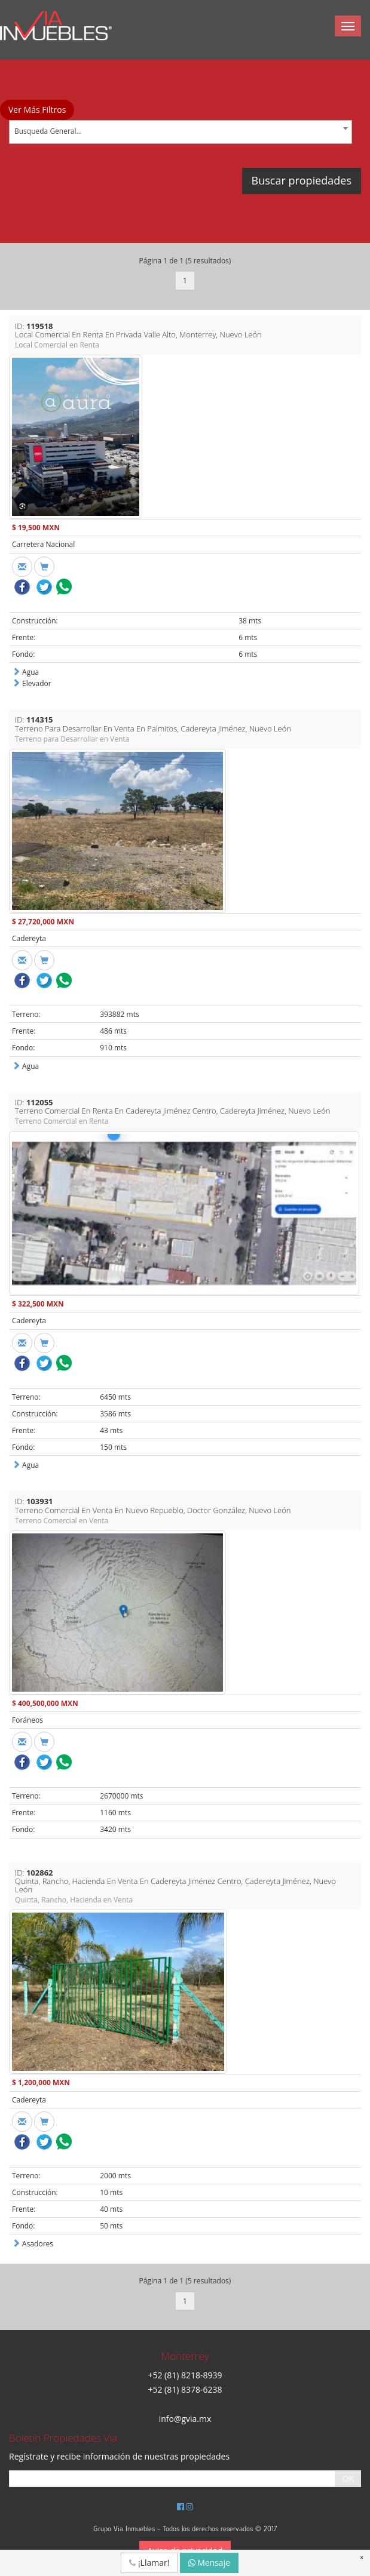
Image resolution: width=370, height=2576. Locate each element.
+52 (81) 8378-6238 (185, 2389)
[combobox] (180, 132)
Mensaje (209, 2562)
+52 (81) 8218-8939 (185, 2375)
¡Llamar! (149, 2562)
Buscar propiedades (301, 180)
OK (348, 2478)
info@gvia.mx (185, 2418)
